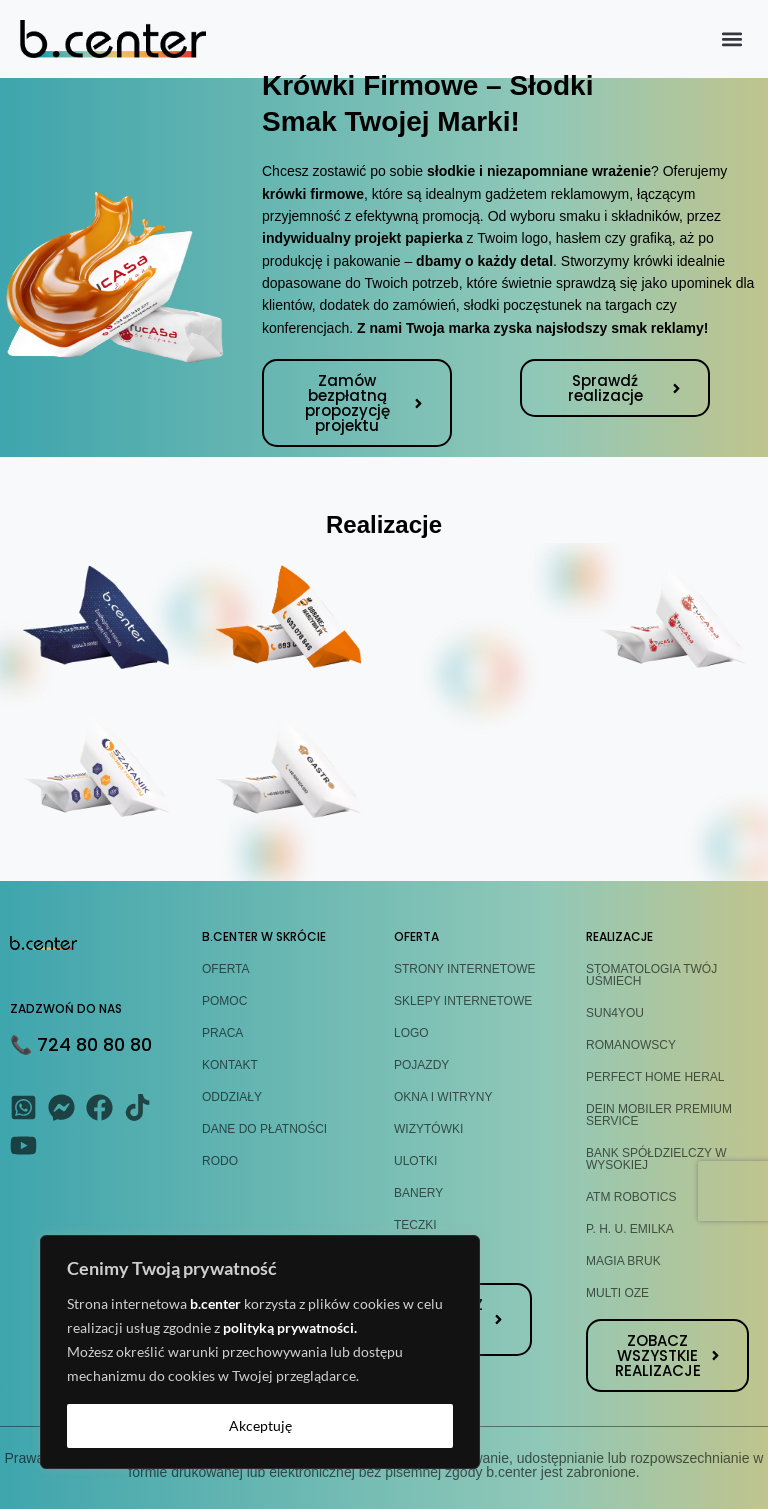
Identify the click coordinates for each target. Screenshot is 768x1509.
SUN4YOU (615, 1013)
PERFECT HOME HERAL (655, 1077)
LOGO (411, 1033)
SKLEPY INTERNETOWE (463, 1001)
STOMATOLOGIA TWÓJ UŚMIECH (651, 975)
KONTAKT (230, 1065)
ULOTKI (415, 1161)
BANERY (418, 1193)
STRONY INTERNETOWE (465, 969)
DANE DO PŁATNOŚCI (264, 1129)
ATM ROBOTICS (631, 1197)
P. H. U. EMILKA (630, 1229)
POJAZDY (421, 1065)
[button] (731, 39)
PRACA (222, 1033)
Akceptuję (260, 1425)
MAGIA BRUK (623, 1261)
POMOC (224, 1001)
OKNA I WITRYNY (443, 1097)
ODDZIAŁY (232, 1097)
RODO (220, 1161)
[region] (260, 1352)
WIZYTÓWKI (428, 1129)
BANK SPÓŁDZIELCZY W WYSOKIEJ (656, 1159)
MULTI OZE (617, 1293)
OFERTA (226, 969)
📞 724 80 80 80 (81, 1044)
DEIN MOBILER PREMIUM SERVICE (659, 1115)
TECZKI (415, 1225)
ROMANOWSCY (631, 1045)
